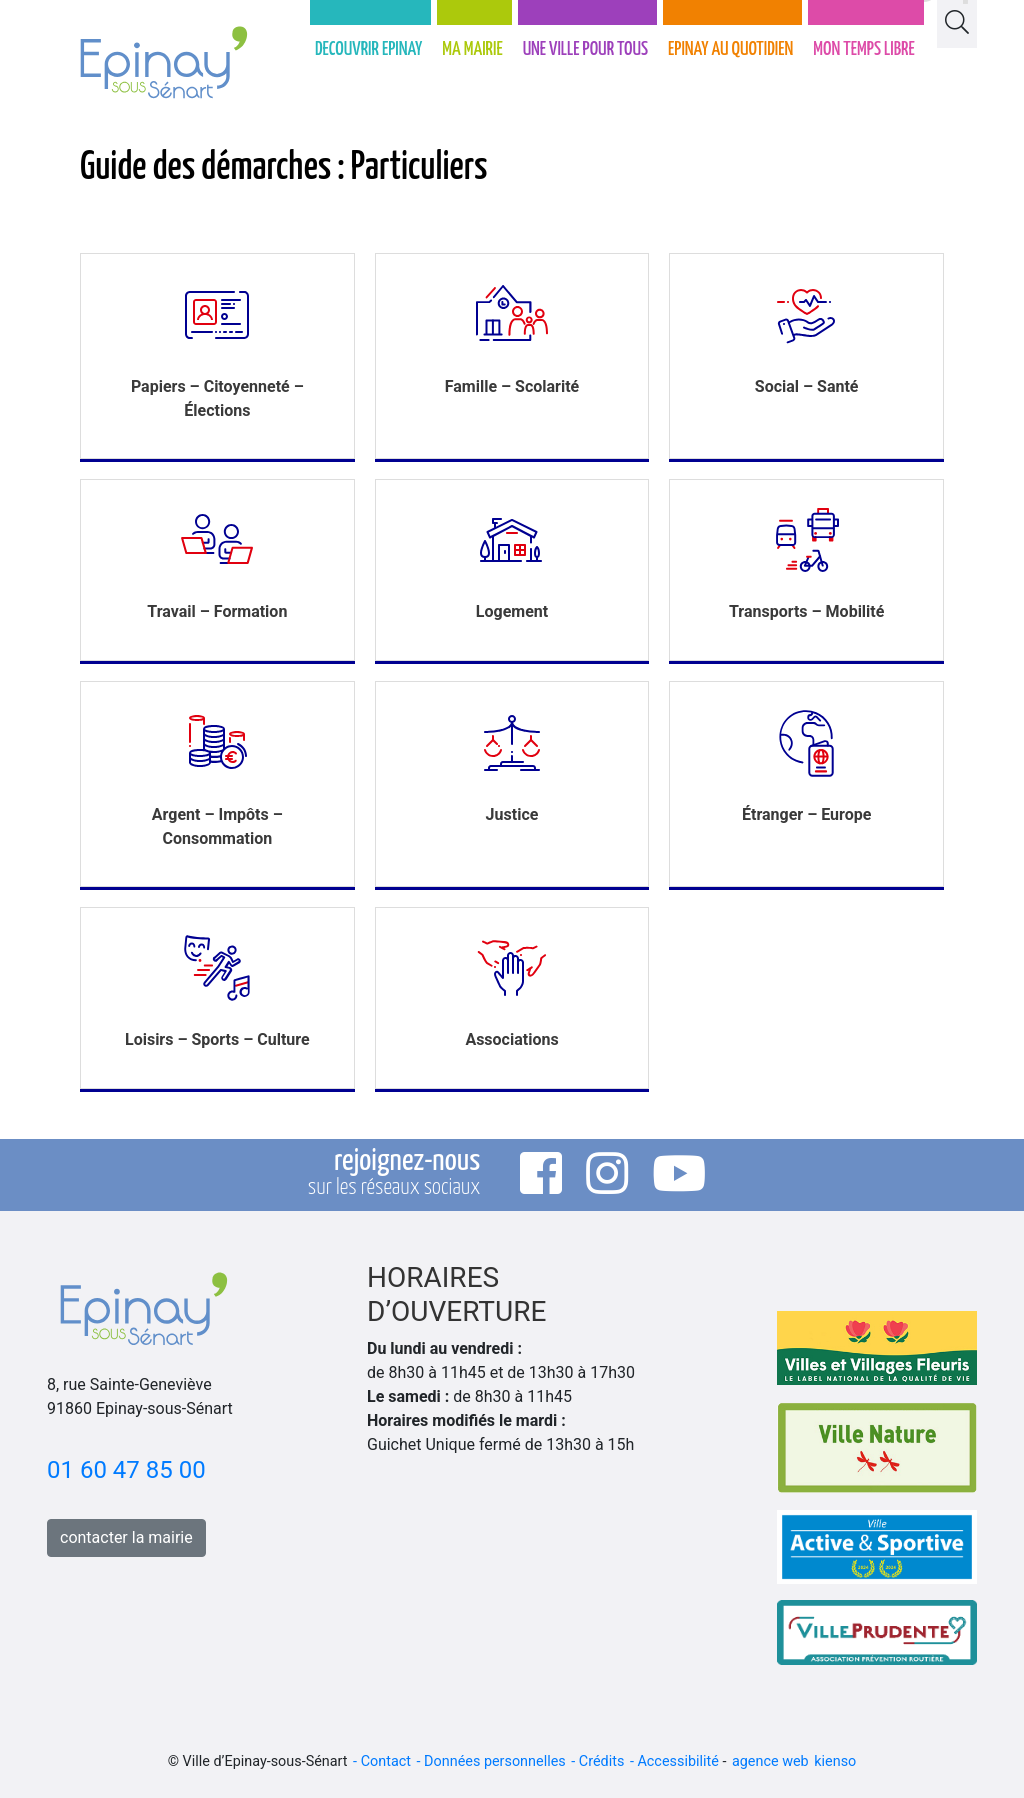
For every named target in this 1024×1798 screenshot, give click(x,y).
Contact (386, 1761)
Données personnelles (495, 1761)
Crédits (602, 1761)
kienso (835, 1761)
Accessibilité (677, 1761)
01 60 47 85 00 (126, 1470)
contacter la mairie (126, 1537)
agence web (770, 1761)
